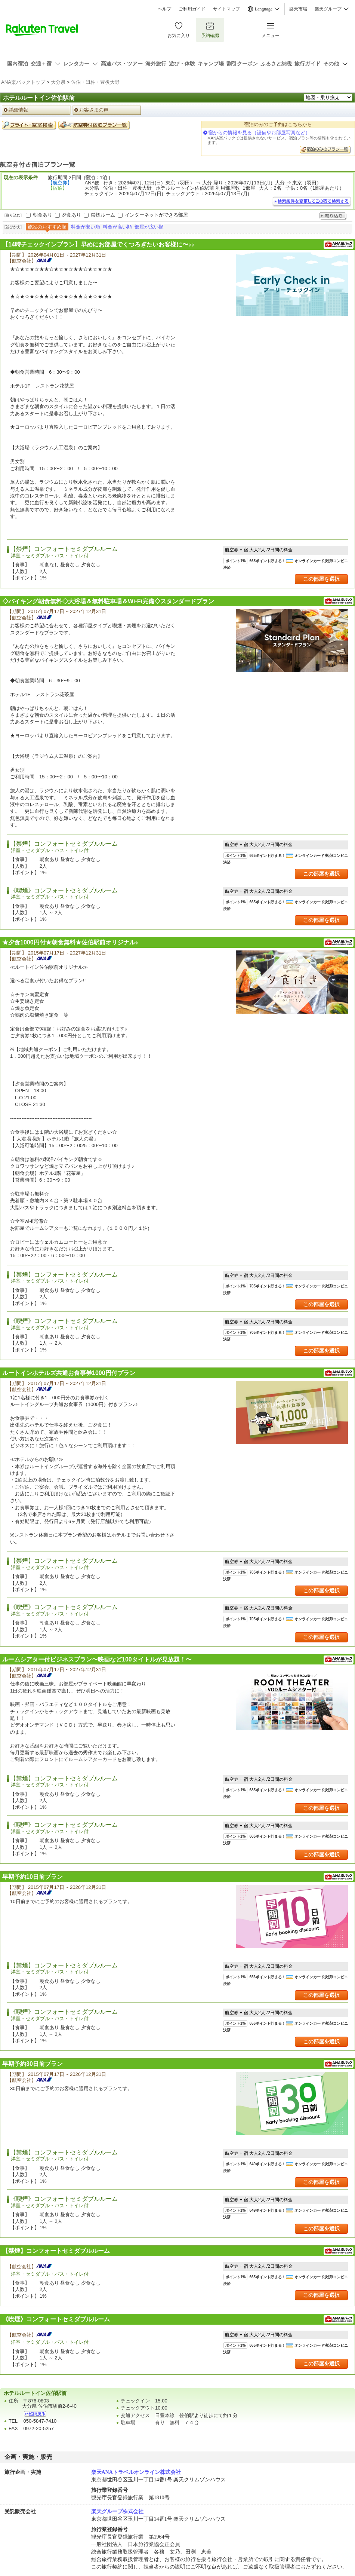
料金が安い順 (85, 227)
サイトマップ (226, 9)
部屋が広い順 (149, 227)
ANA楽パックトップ (23, 82)
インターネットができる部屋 (156, 215)
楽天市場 (298, 9)
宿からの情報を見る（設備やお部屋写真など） (259, 132)
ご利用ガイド (192, 9)
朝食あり (42, 215)
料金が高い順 (117, 227)
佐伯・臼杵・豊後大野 (95, 82)
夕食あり (71, 215)
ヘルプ (164, 9)
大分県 (58, 82)
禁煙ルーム (103, 215)
